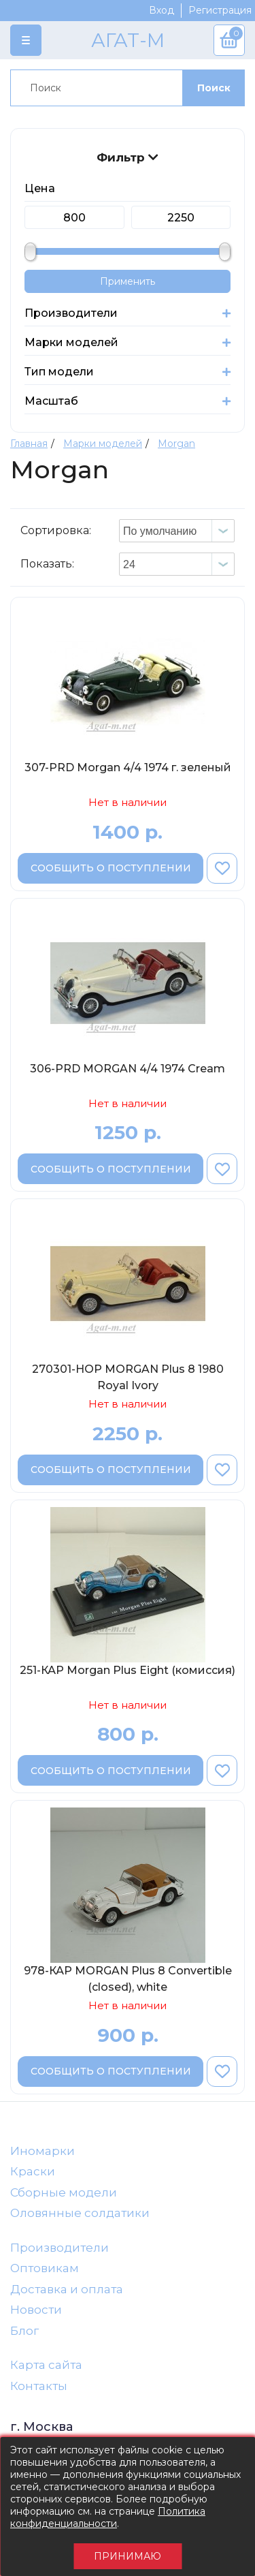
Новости (36, 2309)
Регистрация (220, 10)
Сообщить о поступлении (111, 868)
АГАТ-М (128, 40)
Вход (161, 10)
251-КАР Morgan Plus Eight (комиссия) (127, 1670)
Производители (59, 2247)
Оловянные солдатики (80, 2213)
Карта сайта (46, 2365)
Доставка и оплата (66, 2289)
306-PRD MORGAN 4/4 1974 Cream (127, 1068)
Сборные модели (63, 2192)
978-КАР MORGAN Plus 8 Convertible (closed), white (128, 1978)
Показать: (47, 563)
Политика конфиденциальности (107, 2517)
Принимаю (127, 2556)
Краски (32, 2171)
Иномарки (42, 2151)
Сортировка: (55, 530)
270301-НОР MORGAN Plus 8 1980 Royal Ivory (128, 1377)
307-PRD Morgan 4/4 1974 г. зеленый (127, 767)
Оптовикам (44, 2268)
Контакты (38, 2386)
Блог (24, 2331)
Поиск (214, 88)
